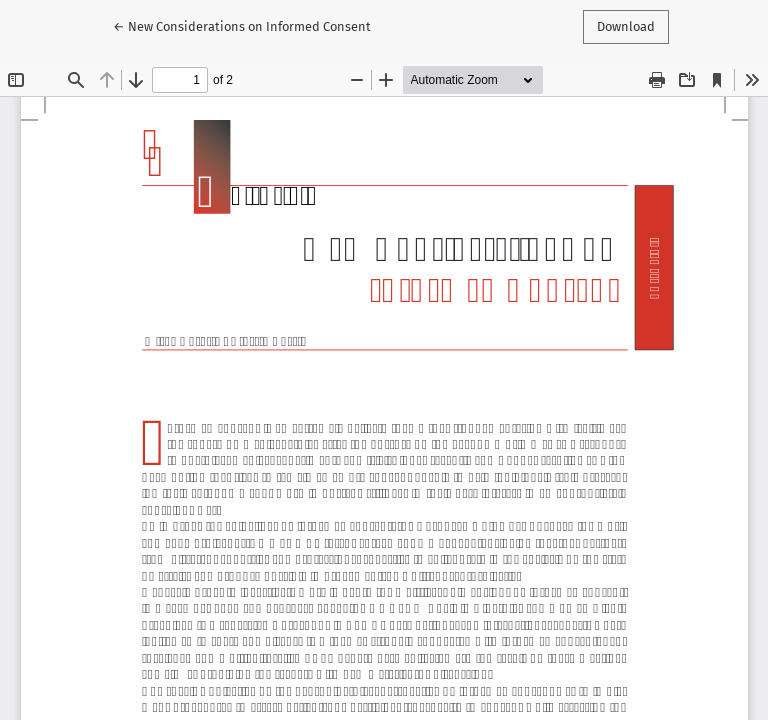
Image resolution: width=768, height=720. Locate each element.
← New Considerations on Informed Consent (242, 25)
